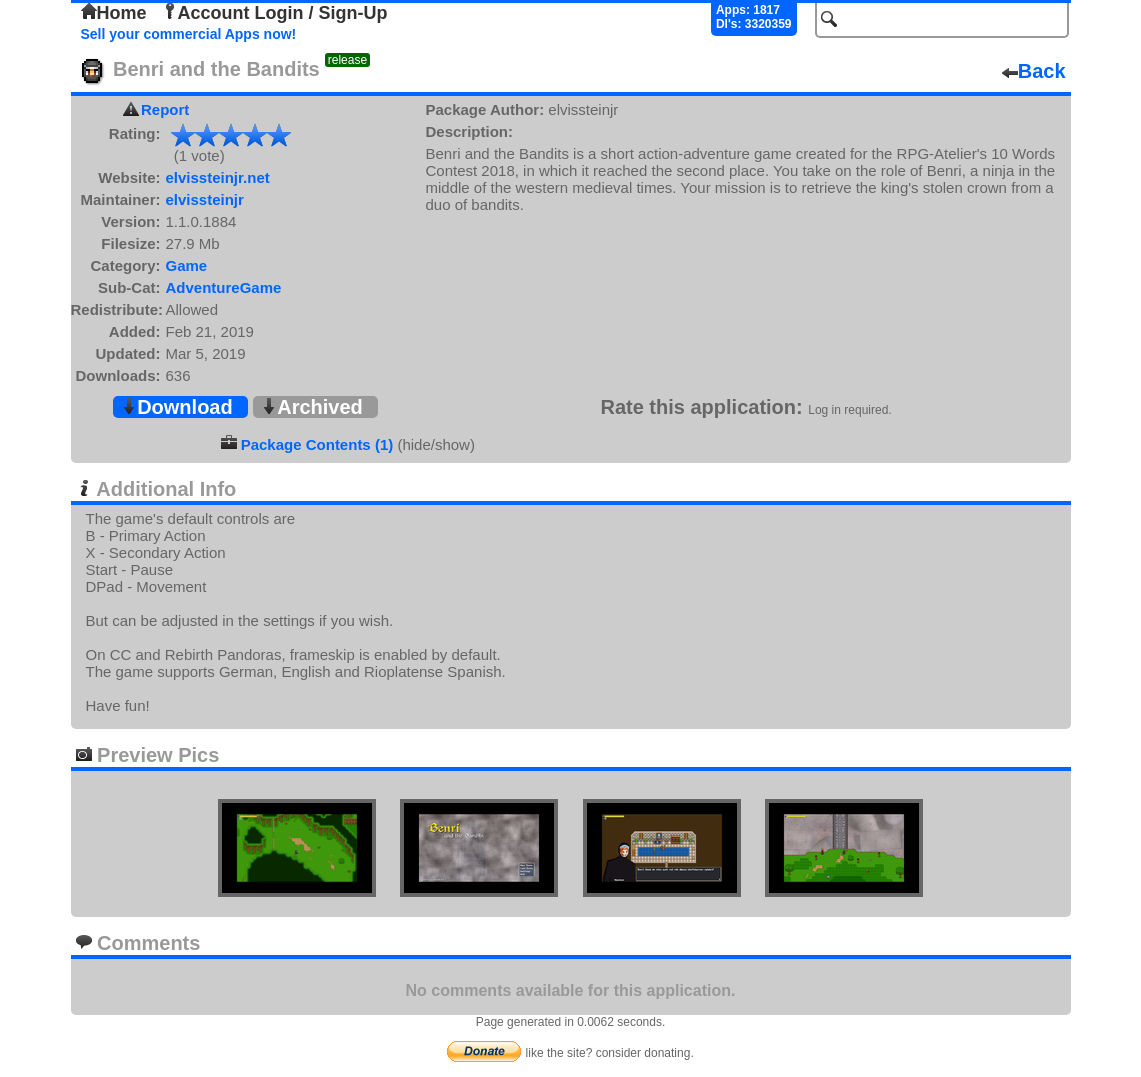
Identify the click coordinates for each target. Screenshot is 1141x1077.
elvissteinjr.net (218, 177)
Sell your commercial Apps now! (189, 34)
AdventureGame (224, 287)
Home (114, 13)
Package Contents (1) (317, 444)
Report (165, 109)
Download (177, 407)
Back (1034, 71)
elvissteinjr (205, 199)
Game (187, 265)
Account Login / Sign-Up (275, 13)
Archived (312, 407)
